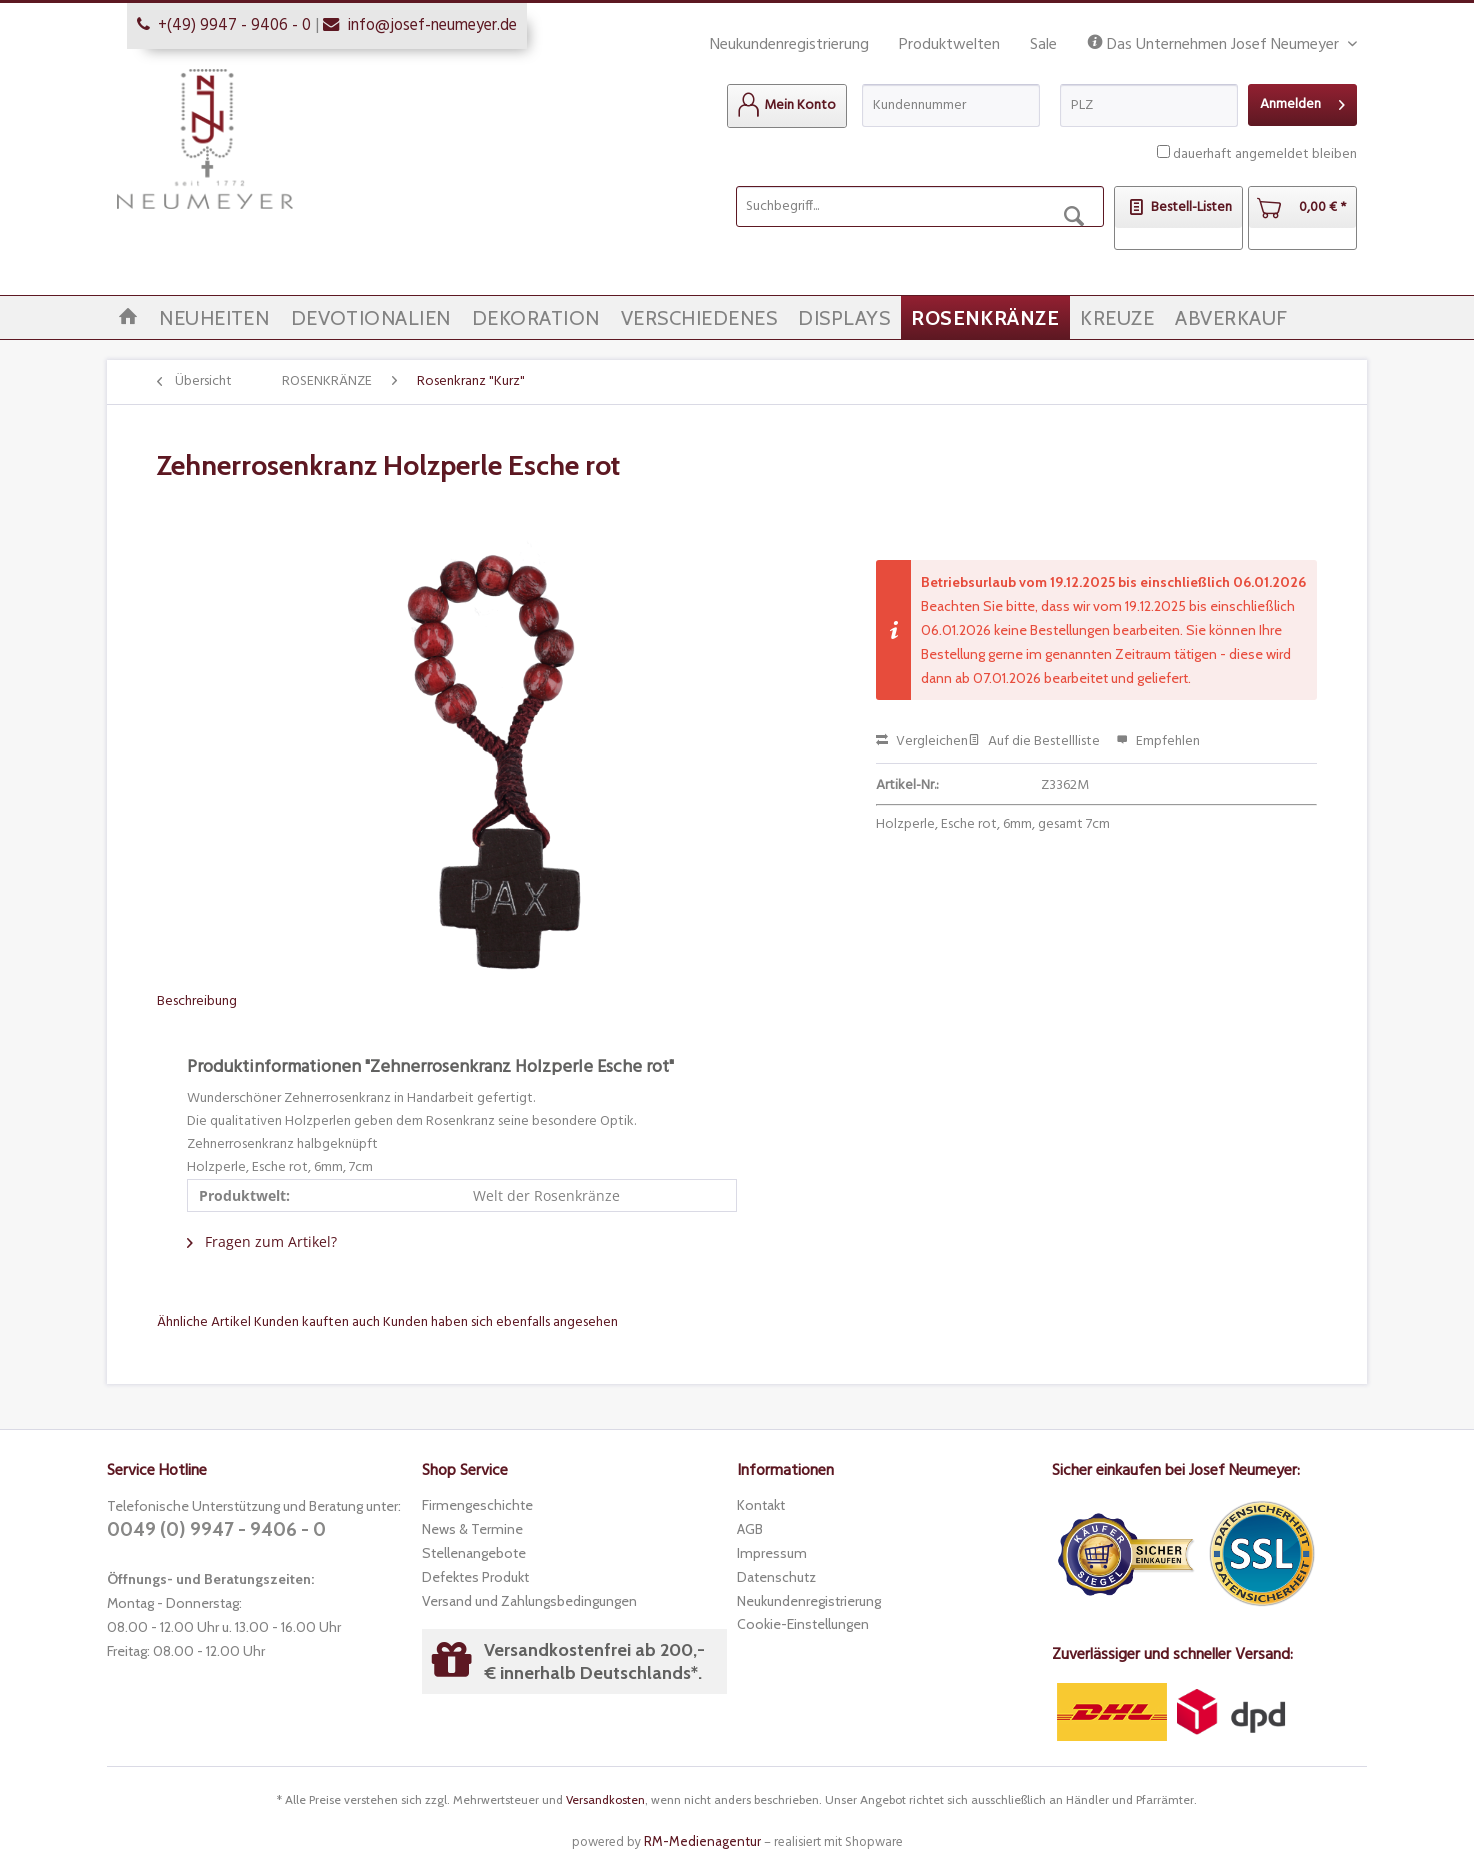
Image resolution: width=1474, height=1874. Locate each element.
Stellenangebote (474, 1553)
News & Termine (472, 1529)
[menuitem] (787, 106)
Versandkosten (605, 1799)
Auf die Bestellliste (1034, 741)
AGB (750, 1529)
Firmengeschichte (477, 1505)
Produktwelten (949, 45)
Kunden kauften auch (317, 1322)
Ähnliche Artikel (204, 1322)
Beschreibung (197, 1001)
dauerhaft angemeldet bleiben (1265, 154)
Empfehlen (1158, 741)
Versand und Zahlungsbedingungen (529, 1601)
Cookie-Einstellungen (803, 1624)
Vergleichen (922, 741)
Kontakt (761, 1505)
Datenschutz (776, 1577)
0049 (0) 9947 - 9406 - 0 (216, 1529)
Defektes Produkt (475, 1577)
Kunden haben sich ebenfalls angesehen (500, 1322)
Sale (1043, 45)
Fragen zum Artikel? (262, 1241)
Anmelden (1302, 102)
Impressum (772, 1553)
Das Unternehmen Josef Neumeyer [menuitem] (1215, 45)
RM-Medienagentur (702, 1841)
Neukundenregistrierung (789, 45)
